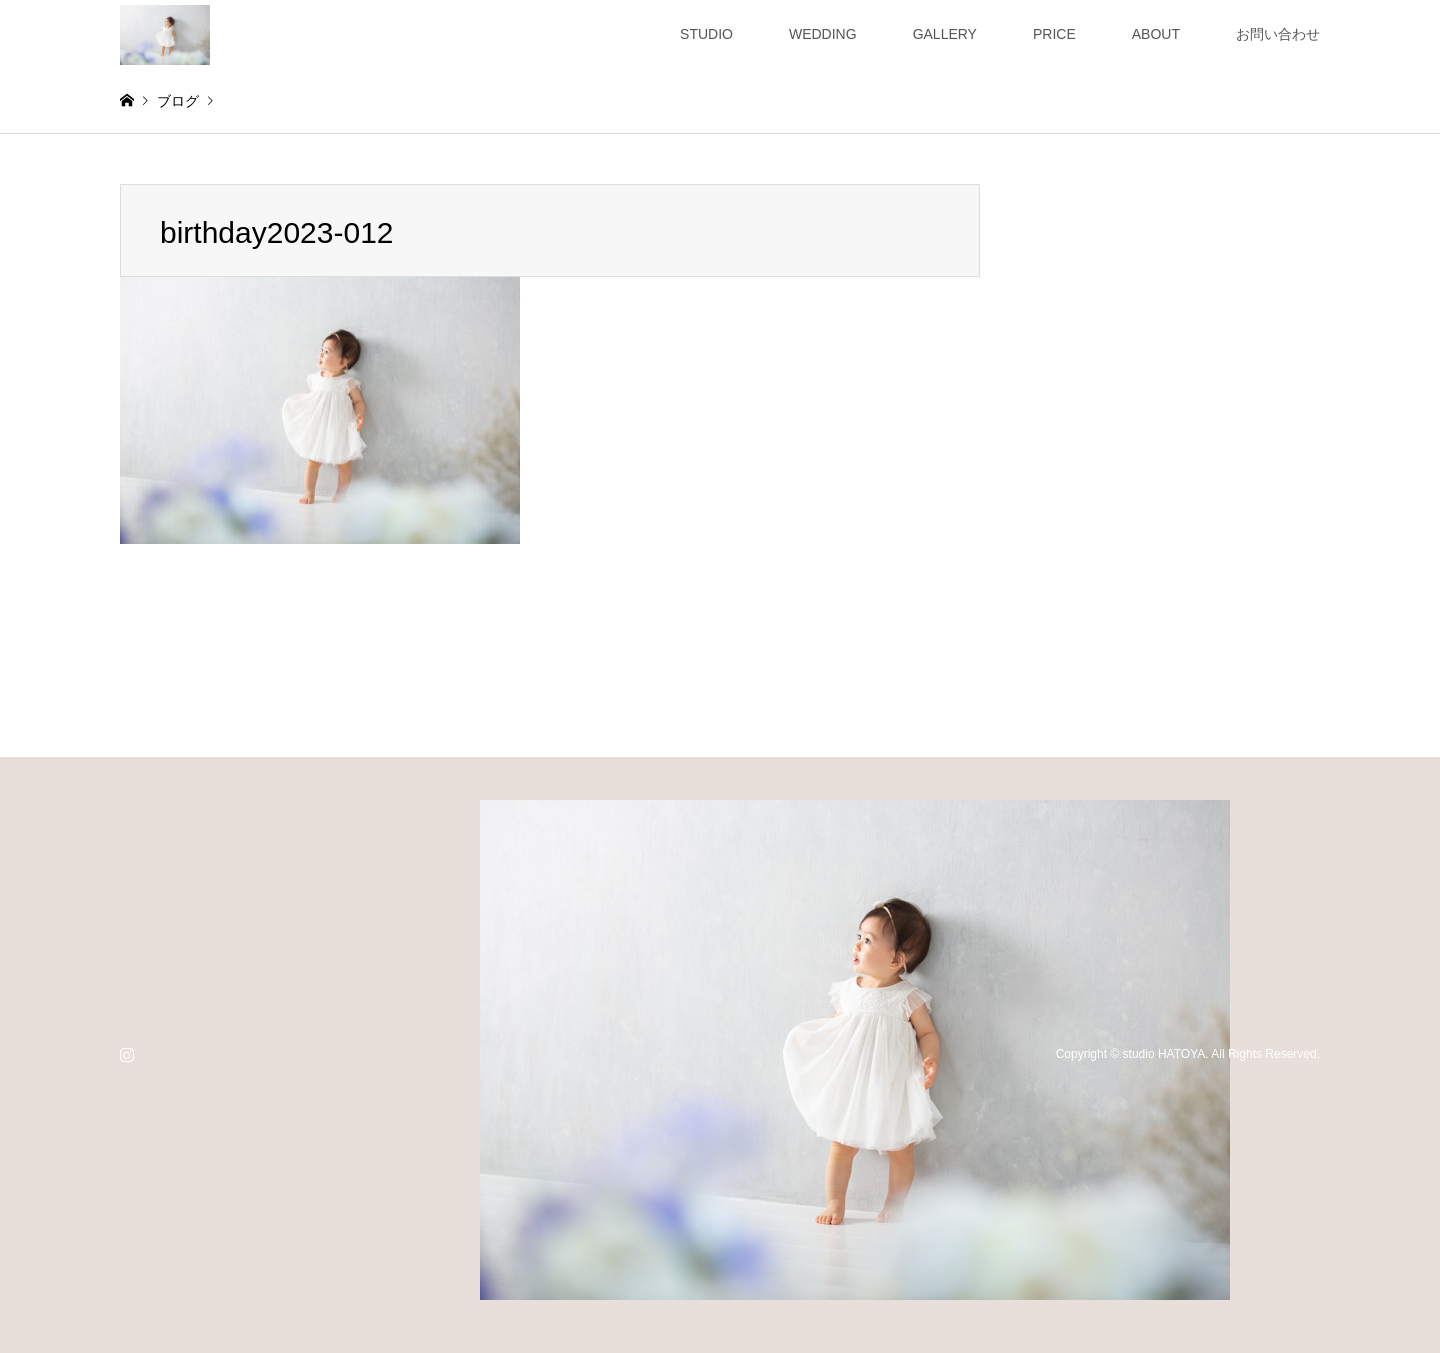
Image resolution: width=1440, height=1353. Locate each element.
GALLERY (945, 34)
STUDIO (706, 34)
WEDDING (823, 34)
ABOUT (1156, 34)
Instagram (127, 1054)
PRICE (1054, 34)
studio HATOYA (1164, 1054)
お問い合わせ (1278, 34)
